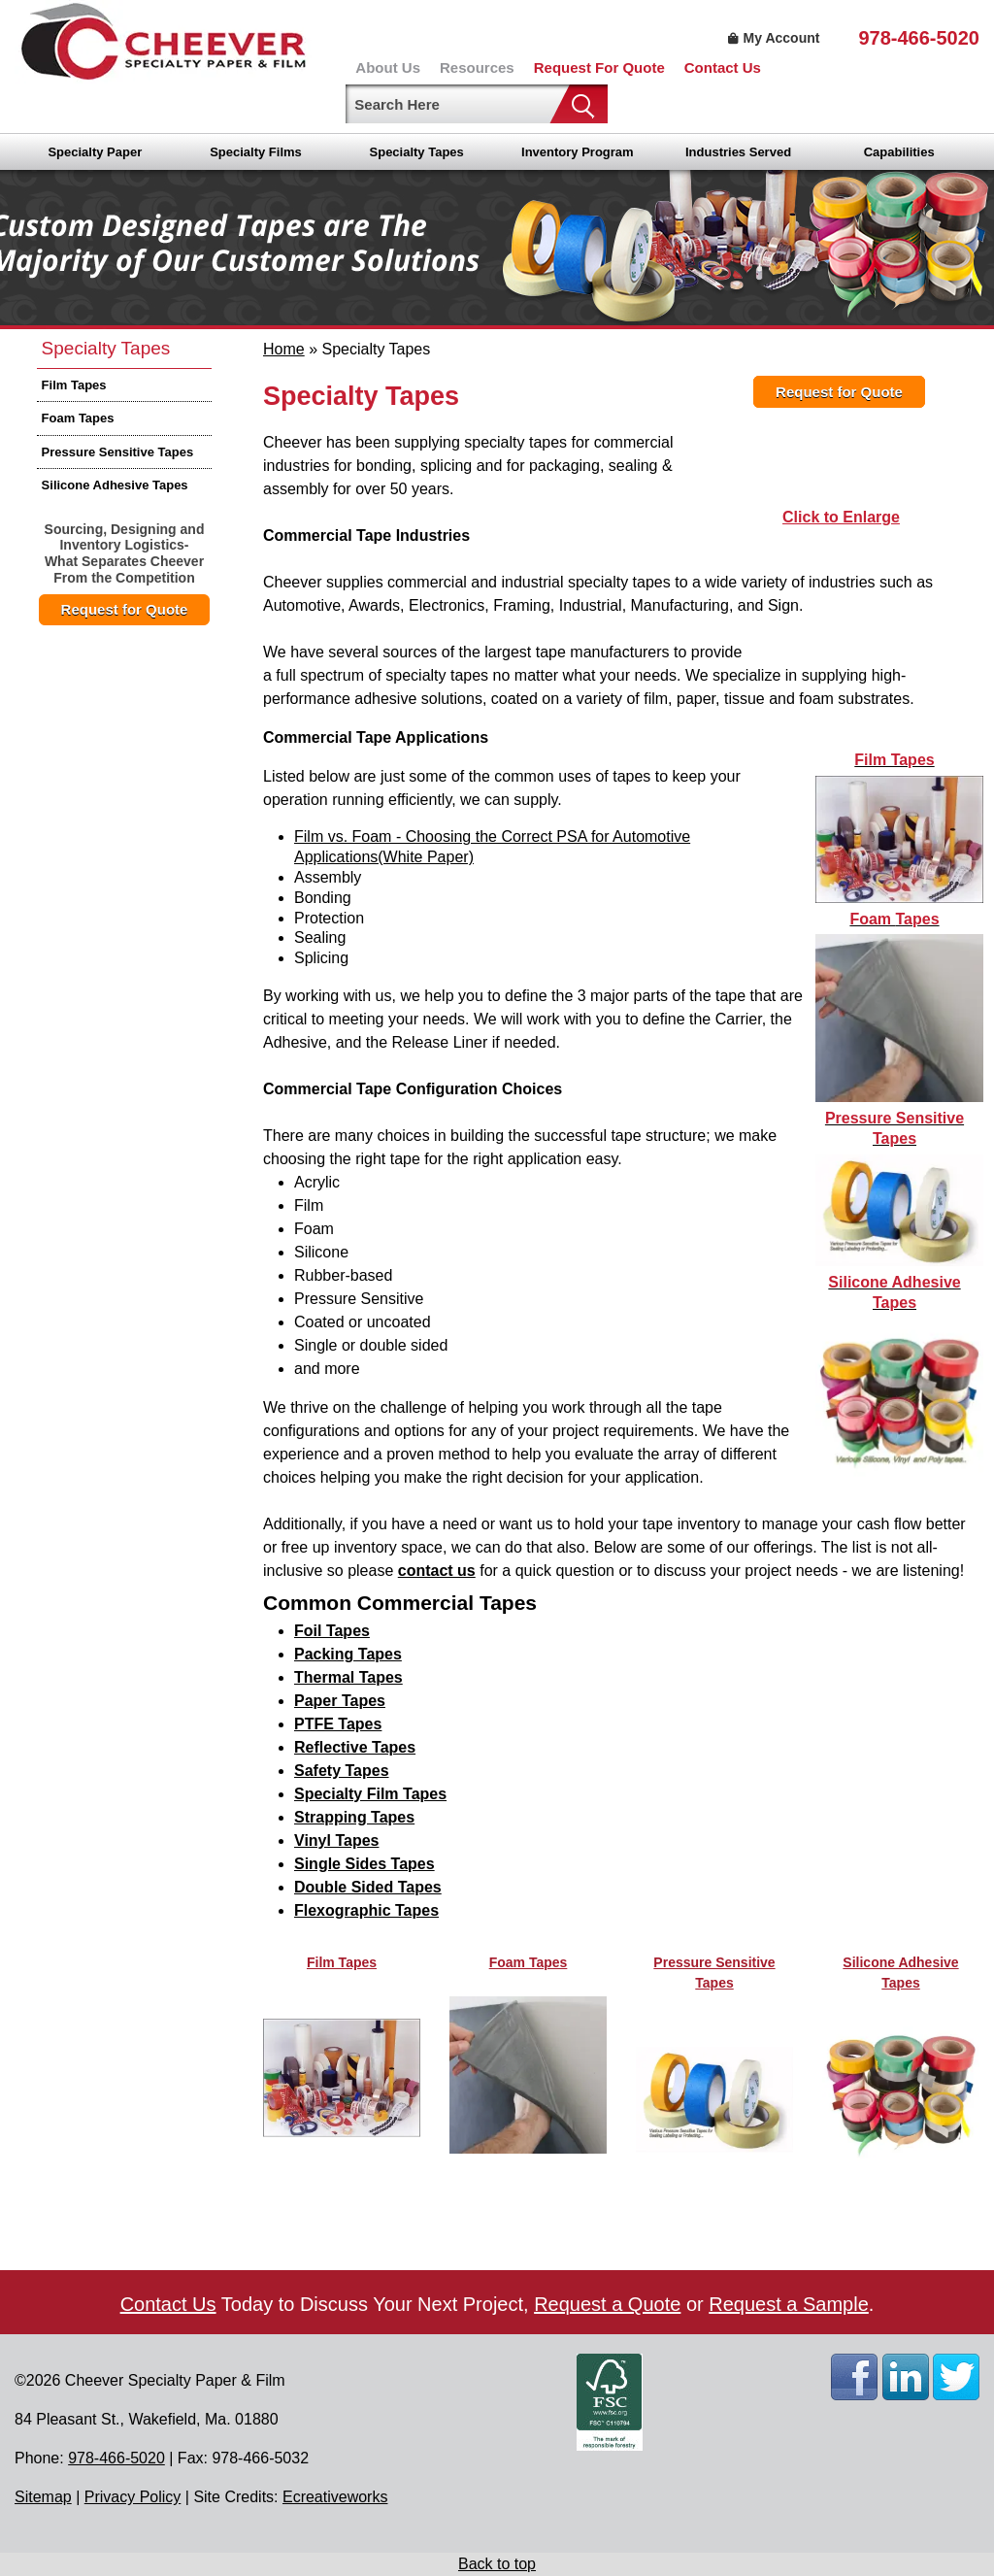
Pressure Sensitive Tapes (118, 452)
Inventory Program (577, 152)
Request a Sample (789, 2304)
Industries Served (738, 152)
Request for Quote (124, 609)
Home (284, 349)
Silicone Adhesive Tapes (115, 485)
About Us (387, 67)
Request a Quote (607, 2304)
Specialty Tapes (417, 152)
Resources (477, 67)
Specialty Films (256, 152)
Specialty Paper (95, 152)
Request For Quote (599, 67)
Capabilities (899, 152)
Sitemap (43, 2497)
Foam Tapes (78, 418)
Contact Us (722, 67)
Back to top (497, 2564)
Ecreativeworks (334, 2497)
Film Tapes (74, 385)
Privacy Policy (133, 2497)
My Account (771, 38)
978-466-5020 (918, 38)
